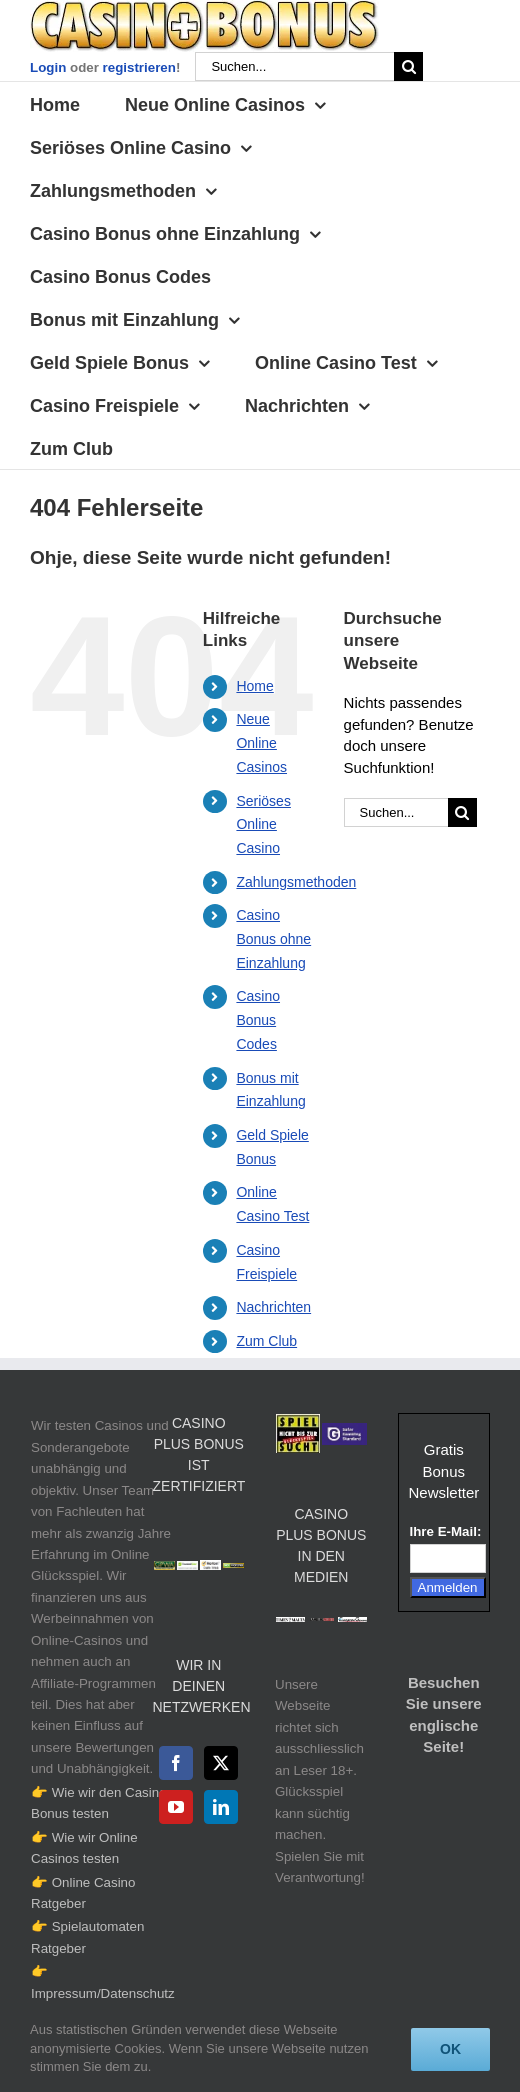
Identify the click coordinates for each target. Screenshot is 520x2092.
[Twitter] (221, 1763)
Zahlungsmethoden (296, 882)
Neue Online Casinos (261, 743)
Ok (450, 2049)
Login (48, 67)
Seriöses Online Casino (263, 825)
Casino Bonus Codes (258, 1020)
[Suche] (408, 66)
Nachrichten (273, 1307)
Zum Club (266, 1341)
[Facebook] (176, 1763)
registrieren (139, 67)
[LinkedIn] (221, 1807)
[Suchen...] (294, 66)
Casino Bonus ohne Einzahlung (273, 939)
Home (254, 686)
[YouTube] (176, 1807)
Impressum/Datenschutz (103, 1993)
